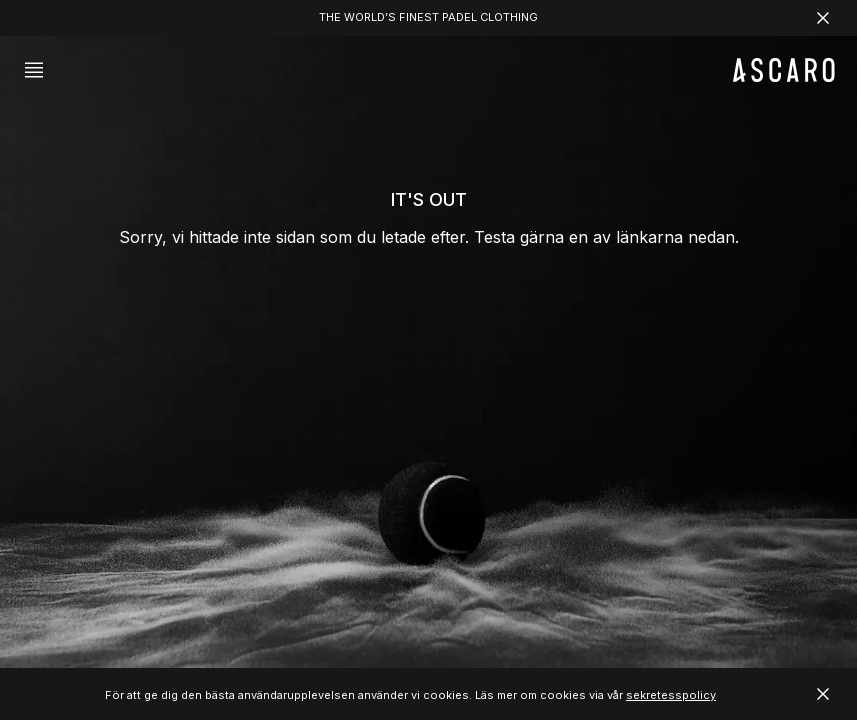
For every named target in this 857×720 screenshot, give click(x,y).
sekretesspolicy (671, 695)
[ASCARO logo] (784, 76)
